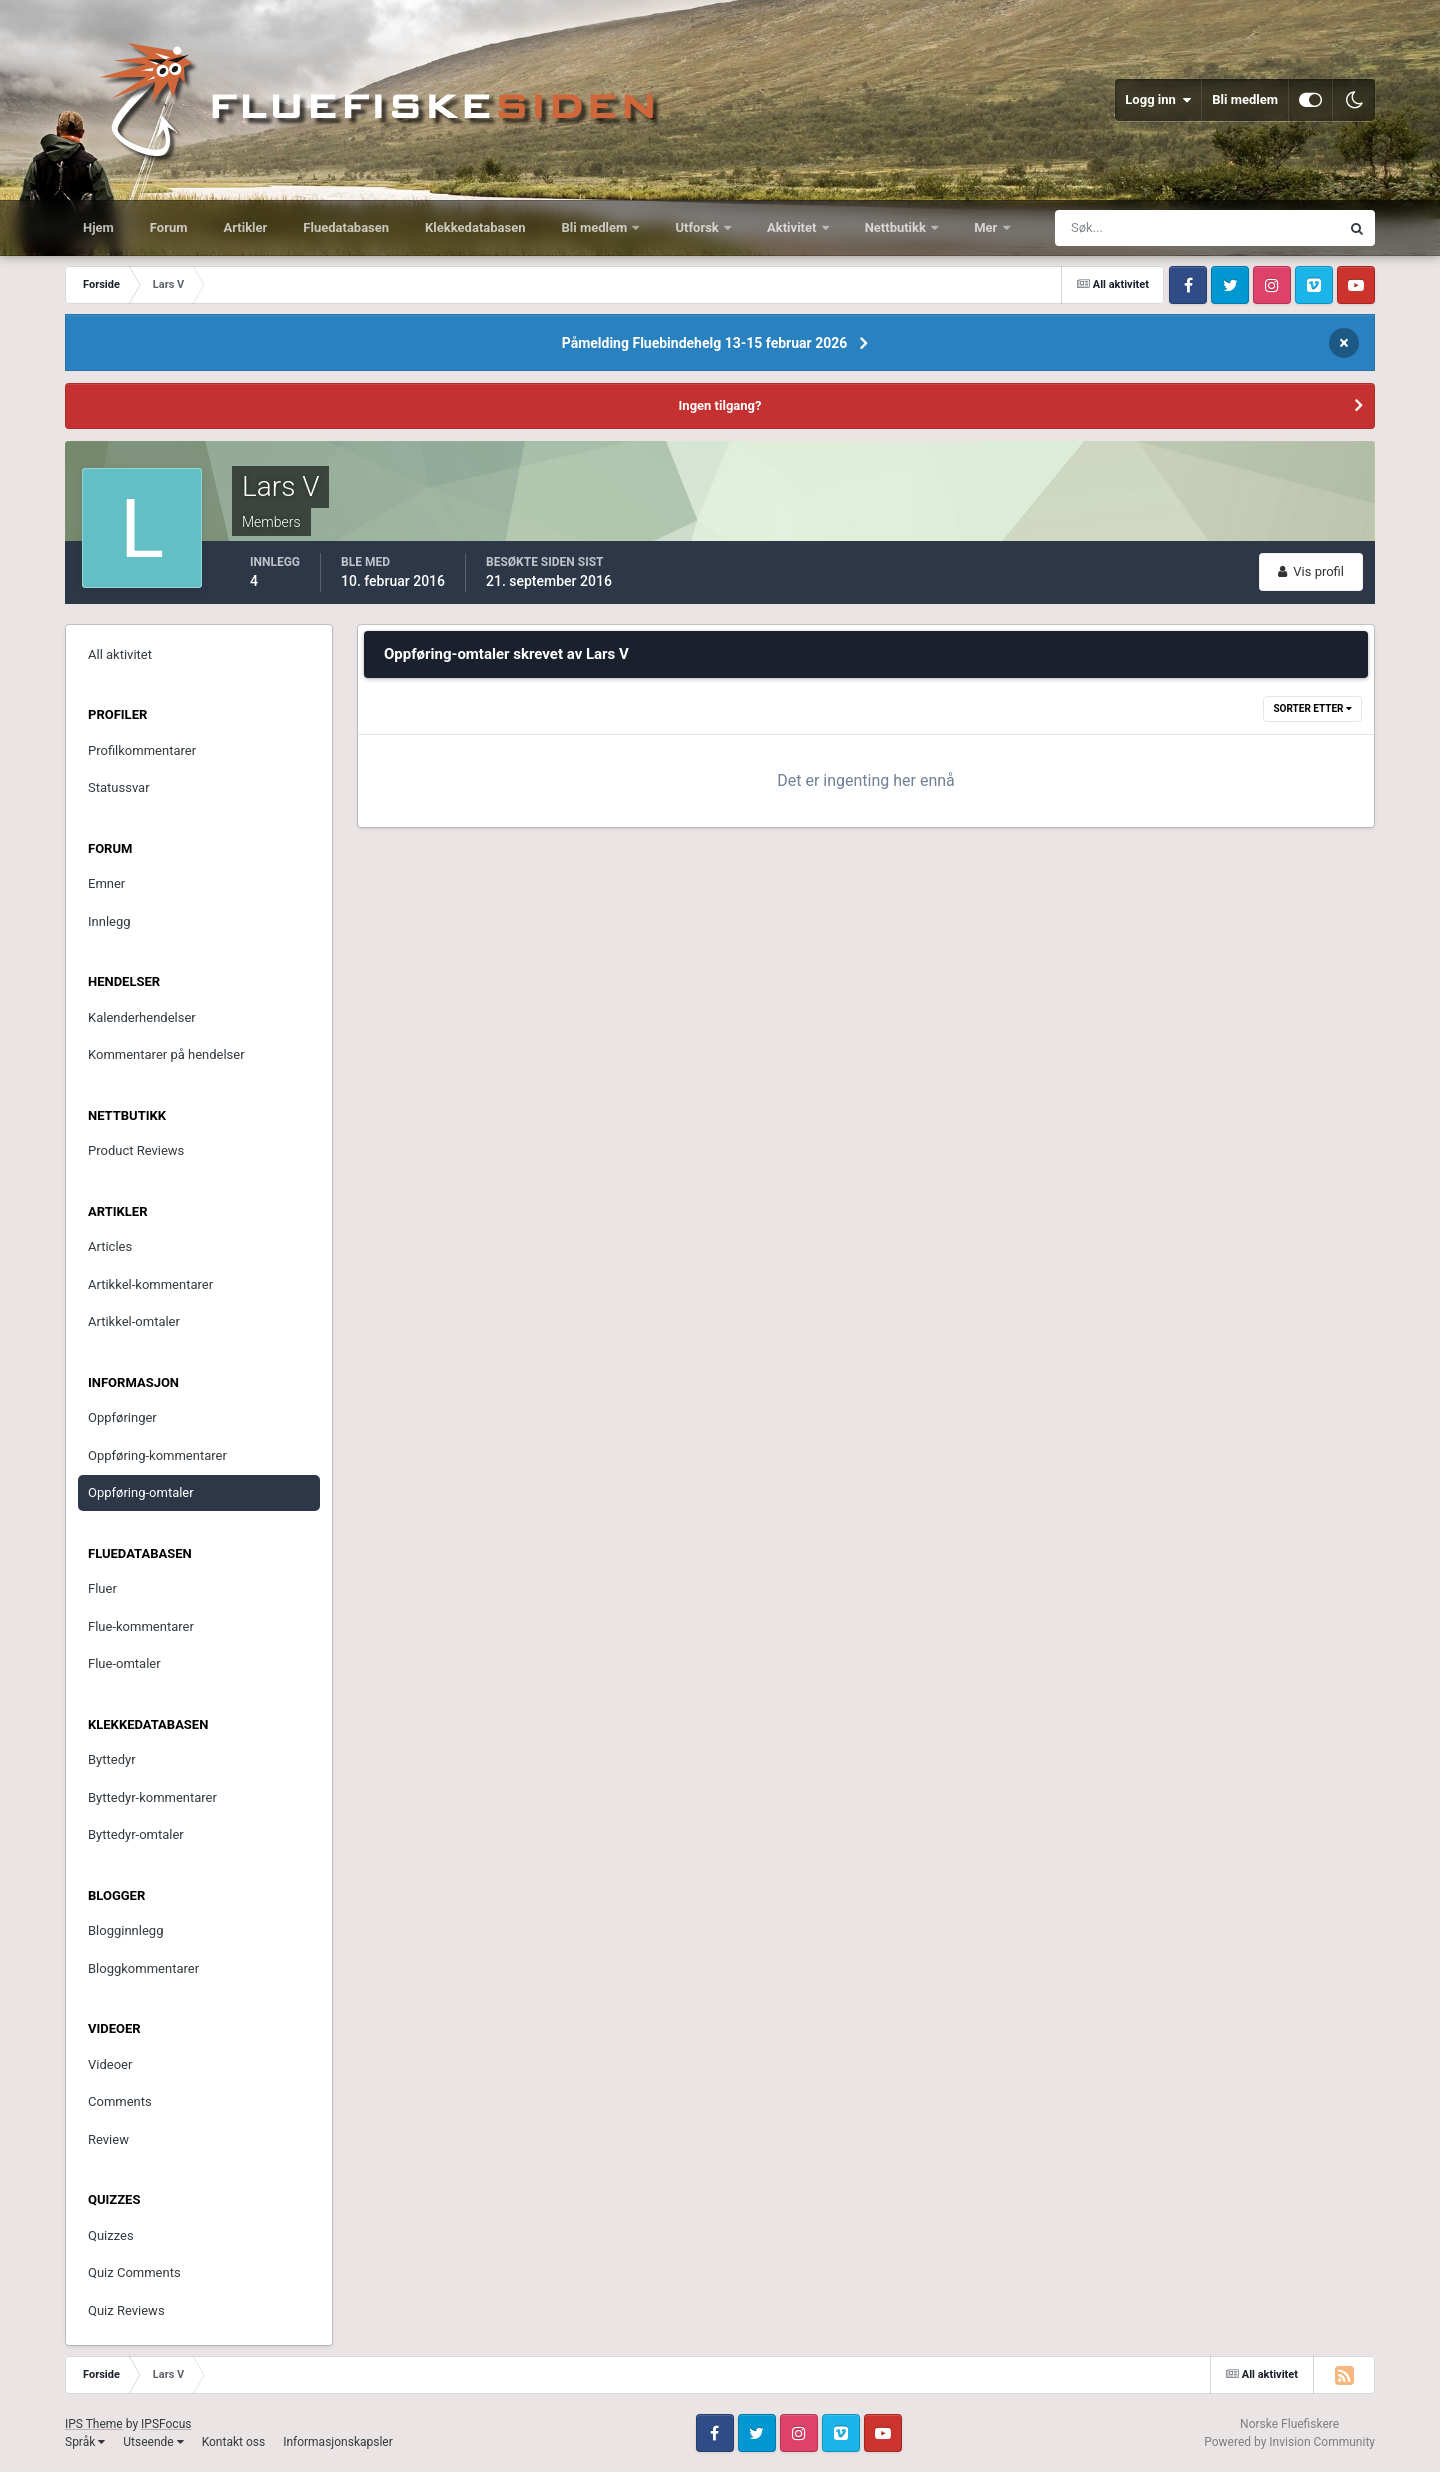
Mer (987, 227)
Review (108, 2139)
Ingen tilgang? (720, 405)
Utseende (153, 2442)
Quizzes (111, 2235)
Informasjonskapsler (338, 2442)
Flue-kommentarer (141, 1626)
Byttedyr (112, 1759)
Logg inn (1158, 100)
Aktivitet (793, 227)
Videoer (110, 2064)
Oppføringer (122, 1417)
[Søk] (1123, 228)
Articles (110, 1246)
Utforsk (698, 227)
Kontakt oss (234, 2442)
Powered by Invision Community (1289, 2442)
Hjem (98, 227)
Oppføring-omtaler (141, 1492)
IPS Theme (94, 2424)
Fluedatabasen (346, 227)
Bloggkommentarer (143, 1968)
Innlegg (109, 921)
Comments (120, 2101)
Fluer (102, 1588)
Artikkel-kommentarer (150, 1284)
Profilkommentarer (142, 750)
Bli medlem (1245, 99)
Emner (106, 883)
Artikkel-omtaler (134, 1321)
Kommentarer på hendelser (166, 1054)
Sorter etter (1312, 708)
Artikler (246, 227)
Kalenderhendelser (142, 1017)
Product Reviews (136, 1150)
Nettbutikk (897, 227)
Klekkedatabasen (475, 227)
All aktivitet (120, 654)
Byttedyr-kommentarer (152, 1797)
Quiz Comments (134, 2272)
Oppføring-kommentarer (157, 1455)
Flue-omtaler (124, 1663)
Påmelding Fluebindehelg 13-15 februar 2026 (705, 343)
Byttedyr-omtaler (136, 1834)
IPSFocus (166, 2424)
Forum (169, 227)
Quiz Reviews (126, 2310)
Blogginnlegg (125, 1930)
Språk (85, 2442)
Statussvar (119, 787)
